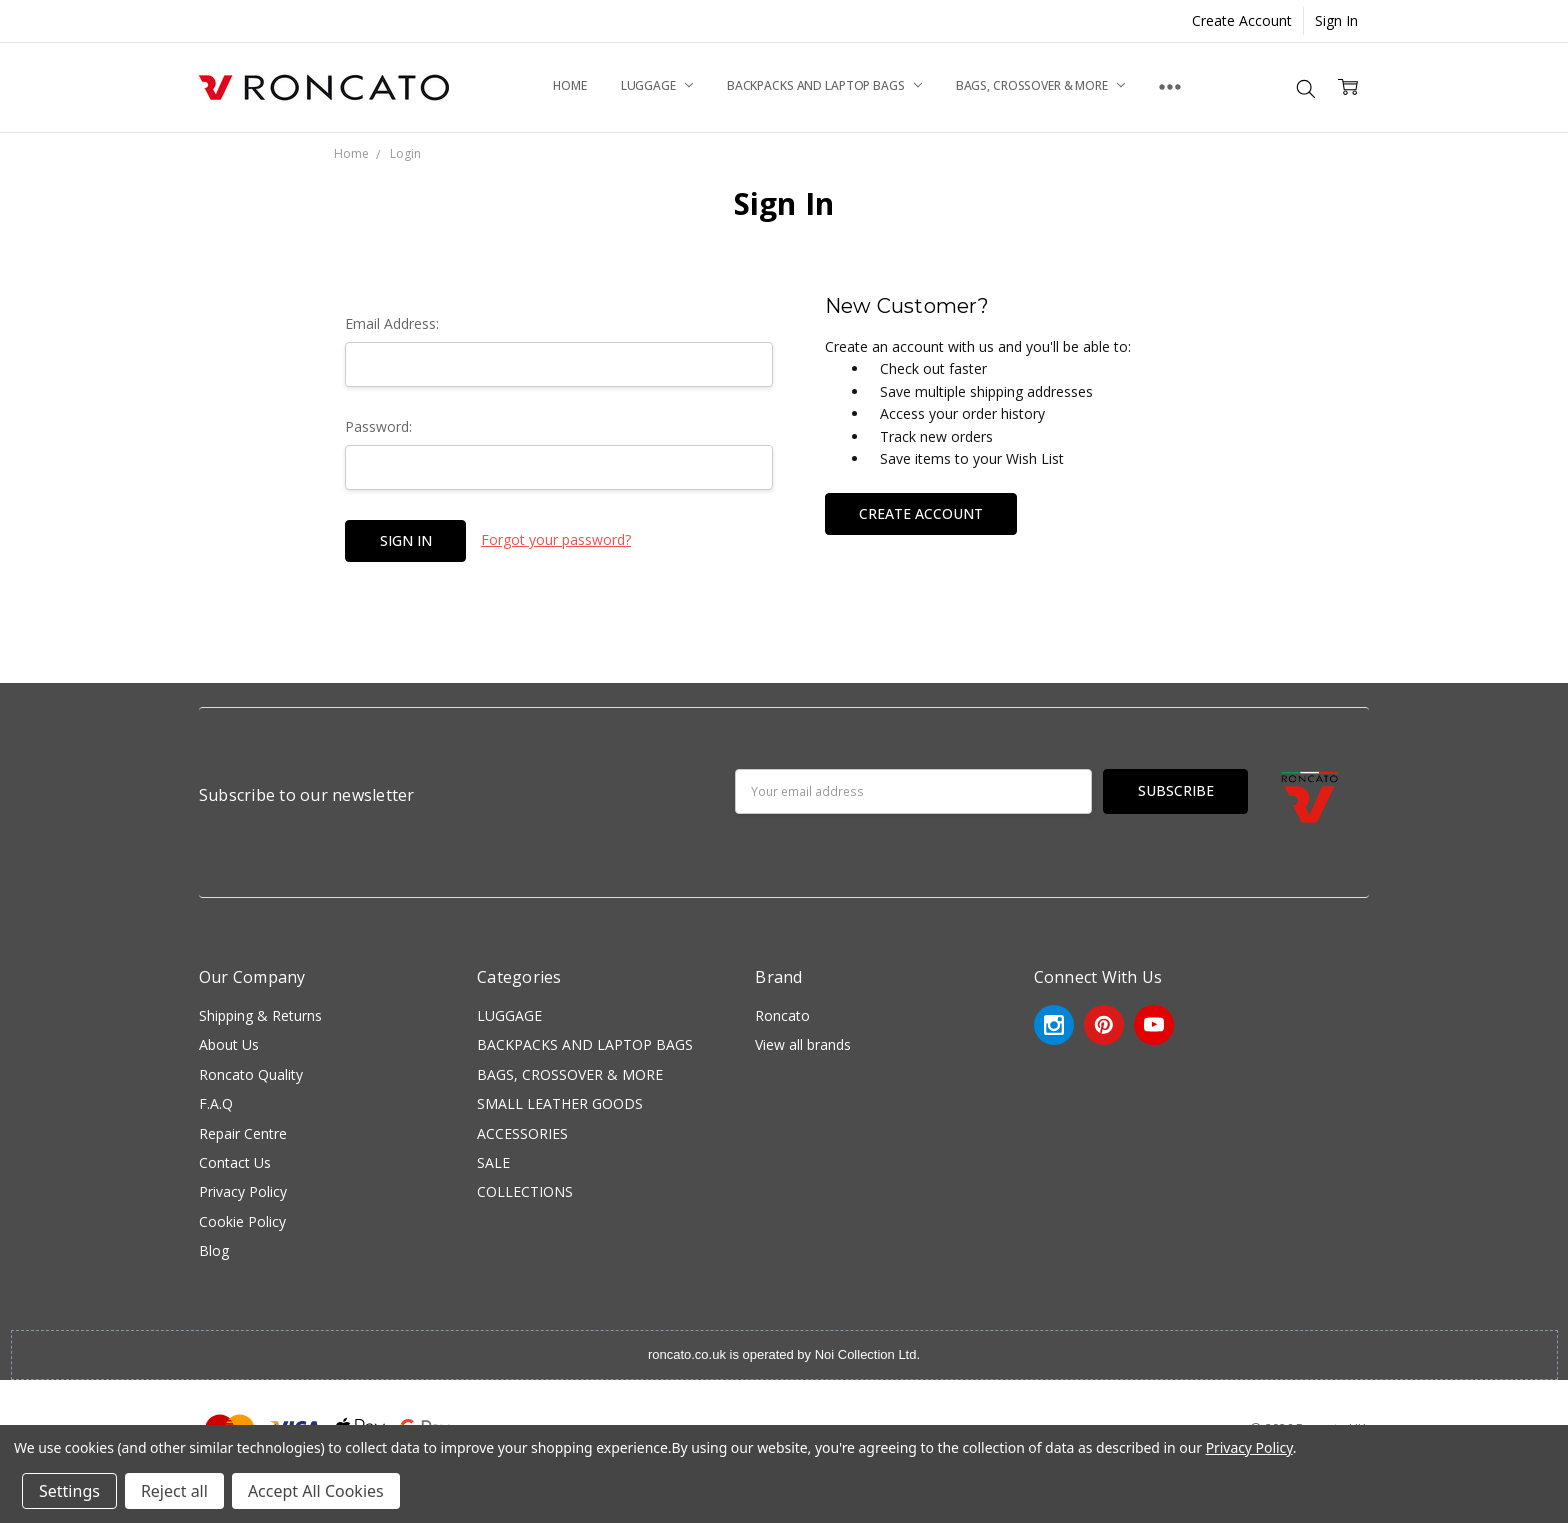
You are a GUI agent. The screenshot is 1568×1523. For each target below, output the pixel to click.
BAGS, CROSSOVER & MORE (1040, 85)
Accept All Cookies (316, 1491)
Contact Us (235, 1162)
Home (570, 85)
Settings (69, 1491)
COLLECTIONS (525, 1191)
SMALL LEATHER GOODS (560, 1103)
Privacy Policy (243, 1191)
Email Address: (392, 323)
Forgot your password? (556, 539)
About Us (229, 1044)
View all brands (803, 1044)
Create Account (1242, 20)
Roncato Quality (251, 1074)
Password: (378, 426)
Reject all (174, 1491)
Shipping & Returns (260, 1015)
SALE (493, 1162)
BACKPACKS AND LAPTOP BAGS (824, 85)
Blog (214, 1250)
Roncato (782, 1015)
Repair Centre (243, 1133)
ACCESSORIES (522, 1133)
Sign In (1336, 20)
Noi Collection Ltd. (867, 1354)
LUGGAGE (657, 85)
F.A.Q (216, 1103)
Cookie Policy (242, 1221)
